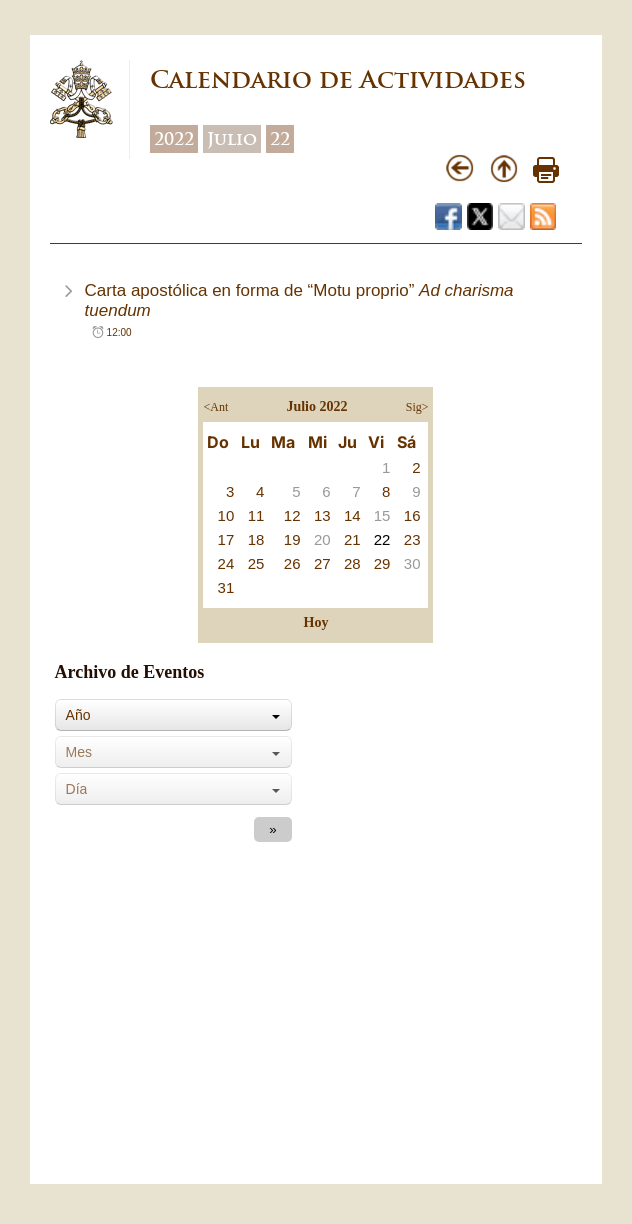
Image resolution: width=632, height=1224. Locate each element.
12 (292, 515)
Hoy (316, 622)
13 (322, 515)
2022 (174, 139)
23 (412, 539)
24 (226, 563)
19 (292, 539)
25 (256, 563)
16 (412, 515)
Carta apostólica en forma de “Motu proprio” (299, 300)
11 (256, 515)
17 (226, 539)
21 (352, 539)
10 (226, 515)
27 (322, 563)
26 (292, 563)
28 (352, 563)
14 (352, 515)
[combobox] (173, 715)
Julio (232, 139)
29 (382, 563)
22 (280, 139)
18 (256, 539)
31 (226, 587)
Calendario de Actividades (338, 79)
